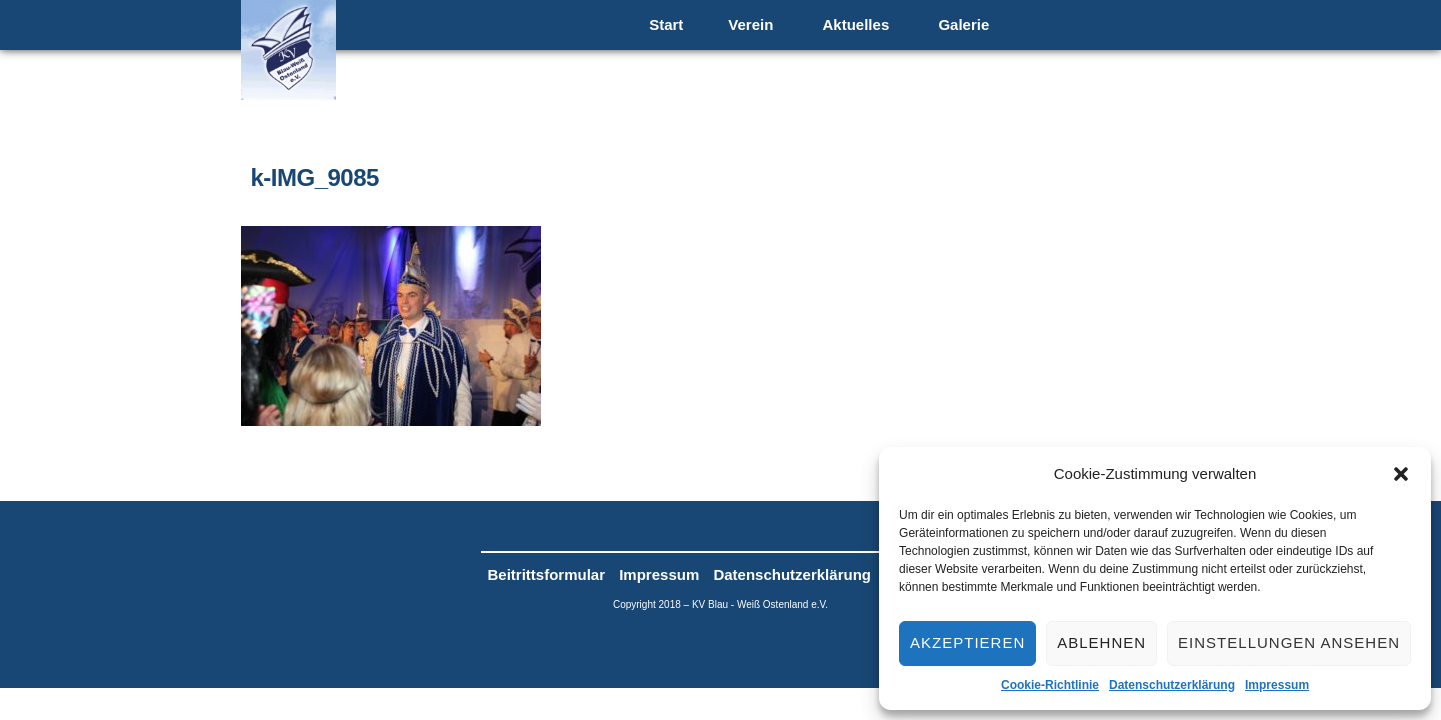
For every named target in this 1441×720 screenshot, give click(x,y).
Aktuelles (856, 24)
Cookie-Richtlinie (1050, 685)
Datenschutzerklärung (1172, 685)
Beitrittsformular (547, 574)
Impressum (1277, 685)
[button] (1401, 474)
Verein (750, 24)
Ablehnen (1101, 642)
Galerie (963, 24)
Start (666, 24)
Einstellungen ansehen (1289, 642)
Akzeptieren (967, 642)
